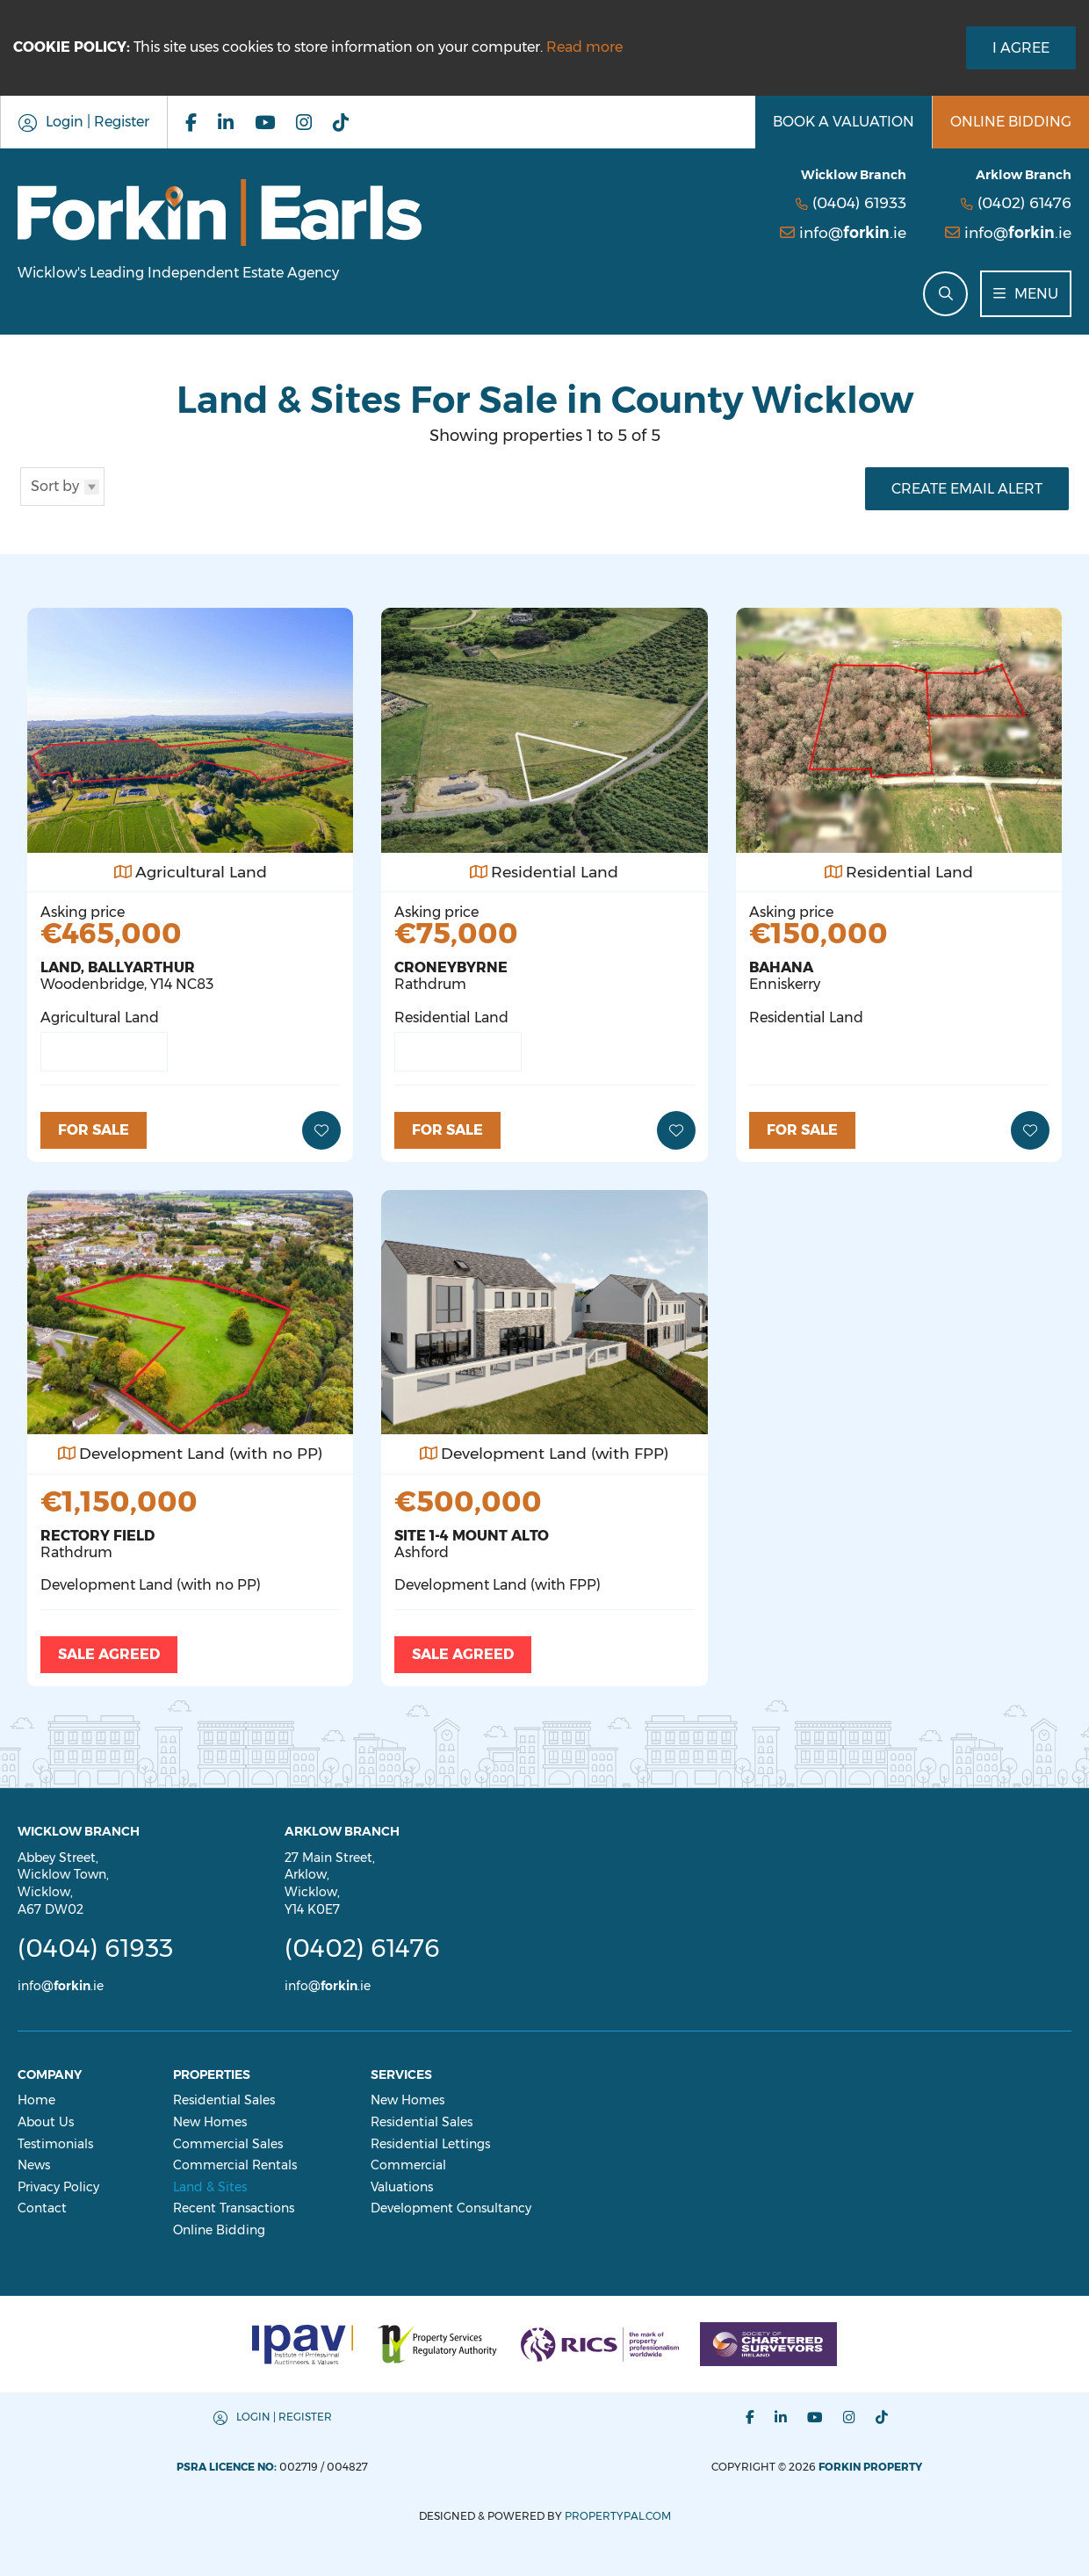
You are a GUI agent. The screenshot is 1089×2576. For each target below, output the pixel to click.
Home (36, 2100)
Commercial (408, 2165)
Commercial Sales (228, 2144)
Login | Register (284, 2416)
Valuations (402, 2187)
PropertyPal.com (618, 2515)
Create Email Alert (966, 488)
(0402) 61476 (1024, 202)
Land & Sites (210, 2187)
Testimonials (55, 2144)
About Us (46, 2122)
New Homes (210, 2122)
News (34, 2165)
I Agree (1020, 48)
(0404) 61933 (859, 202)
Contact (42, 2208)
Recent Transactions (233, 2208)
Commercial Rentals (235, 2165)
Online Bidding (219, 2230)
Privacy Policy (58, 2187)
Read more (584, 47)
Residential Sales (224, 2100)
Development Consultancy (451, 2208)
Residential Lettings (430, 2144)
